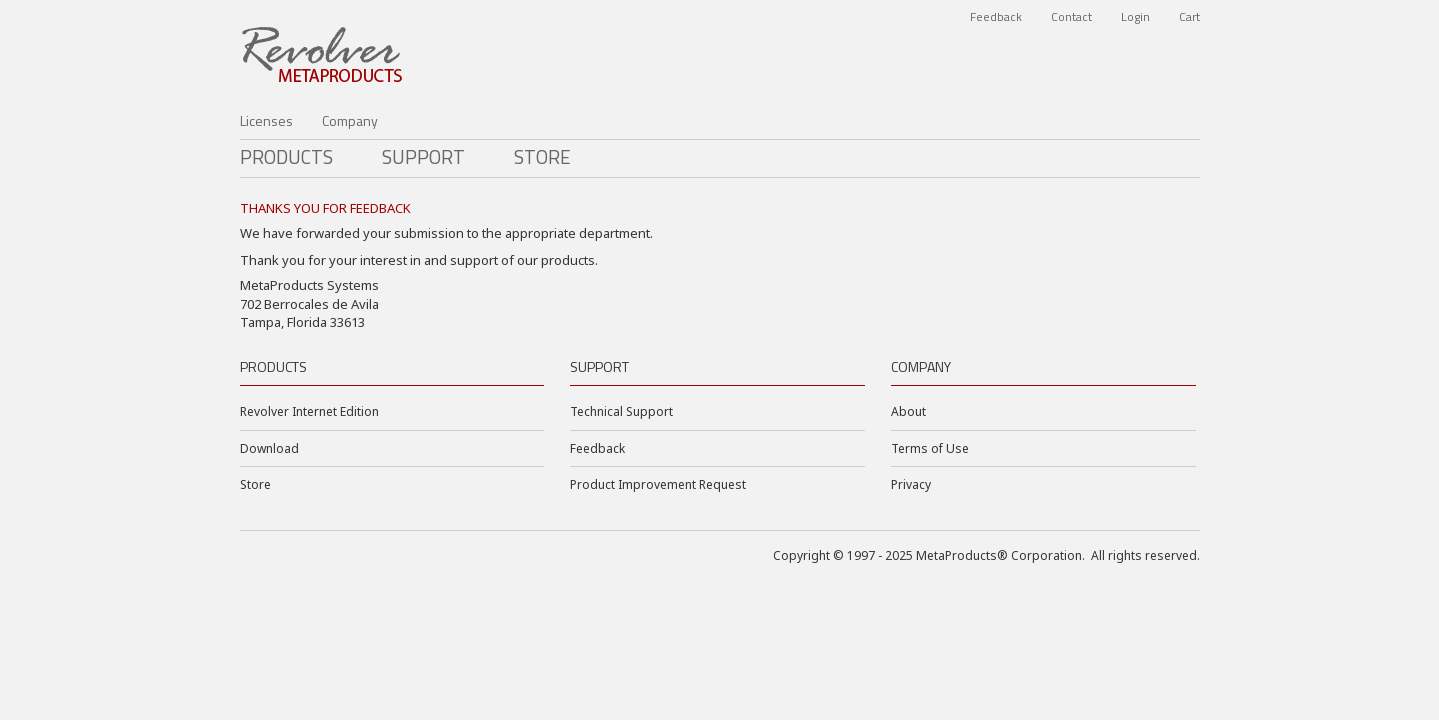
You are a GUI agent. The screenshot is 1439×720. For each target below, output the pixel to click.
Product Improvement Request (658, 484)
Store (542, 156)
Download (269, 448)
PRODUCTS (286, 156)
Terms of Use (930, 448)
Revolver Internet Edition (309, 411)
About (908, 411)
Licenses (266, 120)
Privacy (911, 484)
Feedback (996, 16)
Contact (1071, 16)
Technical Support (621, 411)
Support (423, 156)
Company (350, 120)
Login (1135, 16)
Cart (1189, 16)
